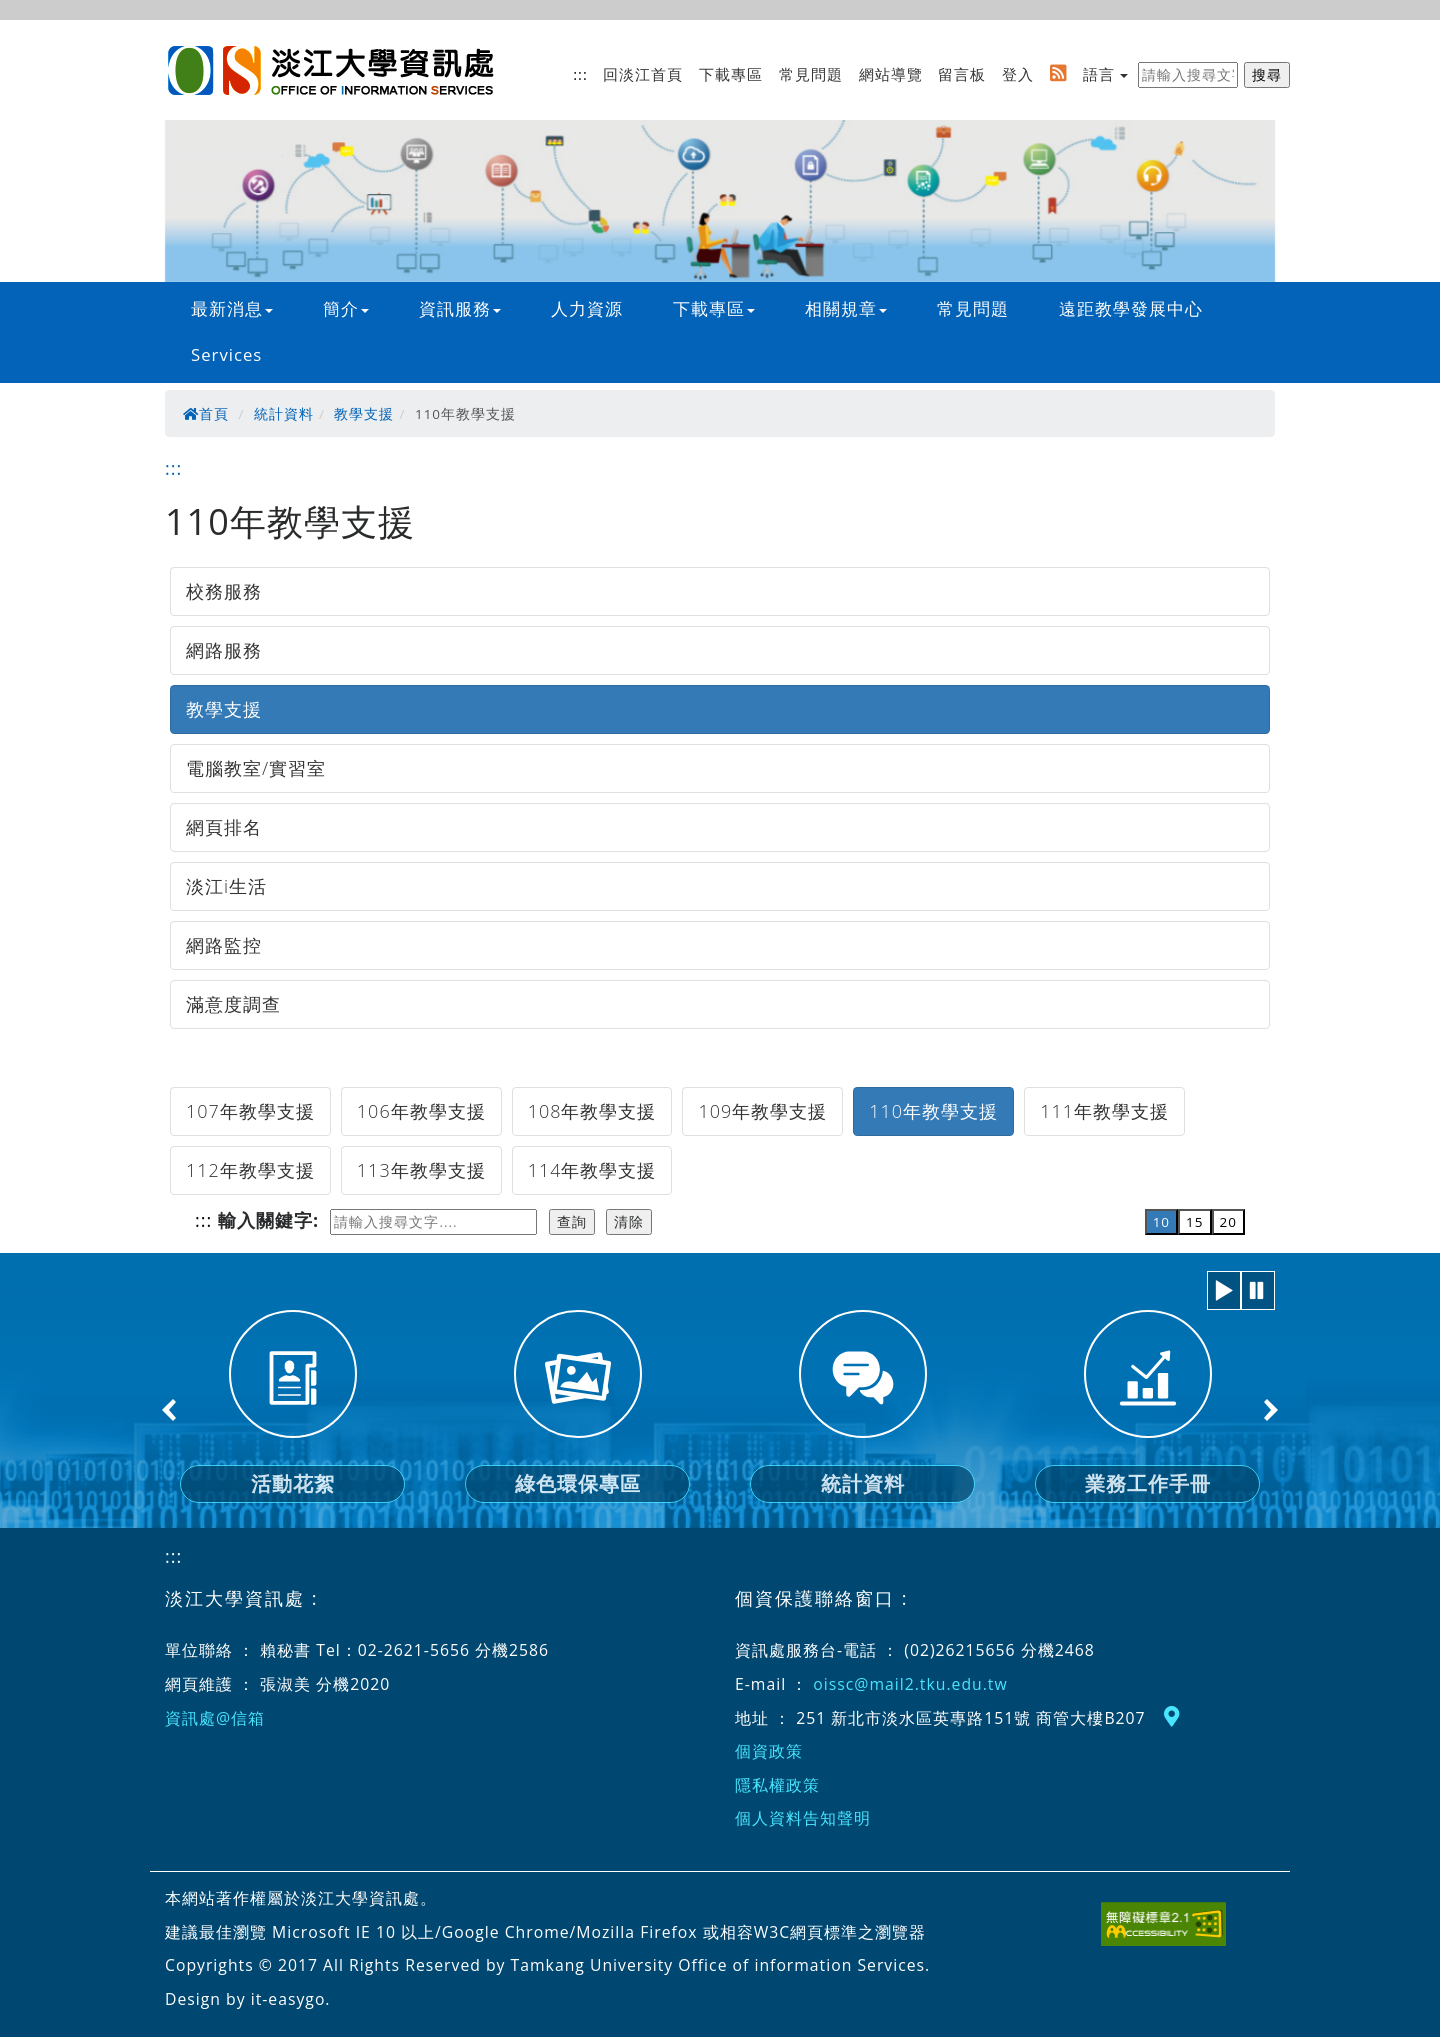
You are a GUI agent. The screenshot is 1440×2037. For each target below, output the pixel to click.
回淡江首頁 (643, 74)
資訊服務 (460, 308)
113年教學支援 (421, 1170)
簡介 (346, 308)
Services (226, 354)
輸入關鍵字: (268, 1220)
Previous (170, 1410)
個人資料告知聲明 (803, 1818)
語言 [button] (1099, 74)
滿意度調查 (233, 1004)
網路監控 (224, 945)
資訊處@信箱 (215, 1718)
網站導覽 (891, 74)
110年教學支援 (933, 1111)
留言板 (962, 74)
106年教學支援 (421, 1111)
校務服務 (224, 591)
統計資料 (284, 414)
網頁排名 (224, 827)
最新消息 (232, 308)
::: (580, 74)
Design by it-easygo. (248, 1999)
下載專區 (731, 74)
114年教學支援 (592, 1170)
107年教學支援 (250, 1111)
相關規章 (846, 308)
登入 (1018, 74)
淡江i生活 (226, 886)
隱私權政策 (777, 1785)
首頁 (206, 414)
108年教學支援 (592, 1111)
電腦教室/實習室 (256, 768)
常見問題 (811, 74)
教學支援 (364, 414)
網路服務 (224, 650)
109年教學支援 (762, 1111)
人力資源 (587, 308)
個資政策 (769, 1751)
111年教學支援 (1104, 1111)
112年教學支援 (250, 1170)
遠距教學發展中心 (1131, 308)
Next (1270, 1410)
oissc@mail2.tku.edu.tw (910, 1684)
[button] (1224, 1290)
